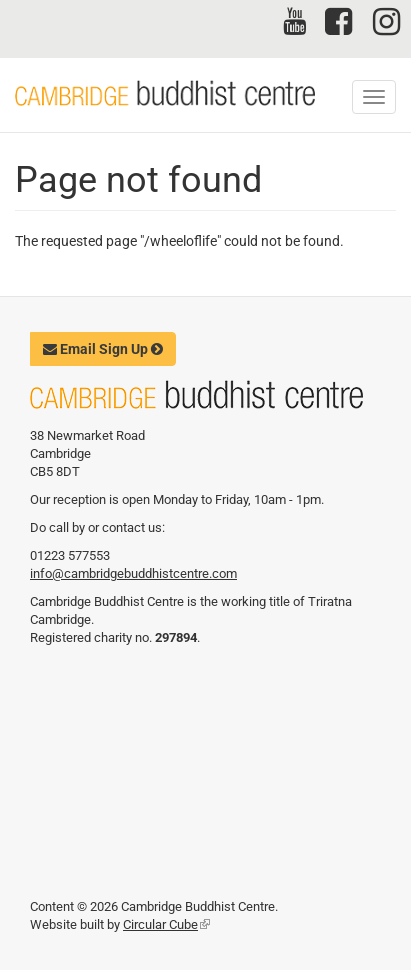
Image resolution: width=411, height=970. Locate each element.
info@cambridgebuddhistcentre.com (133, 573)
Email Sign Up (103, 349)
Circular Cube (166, 924)
